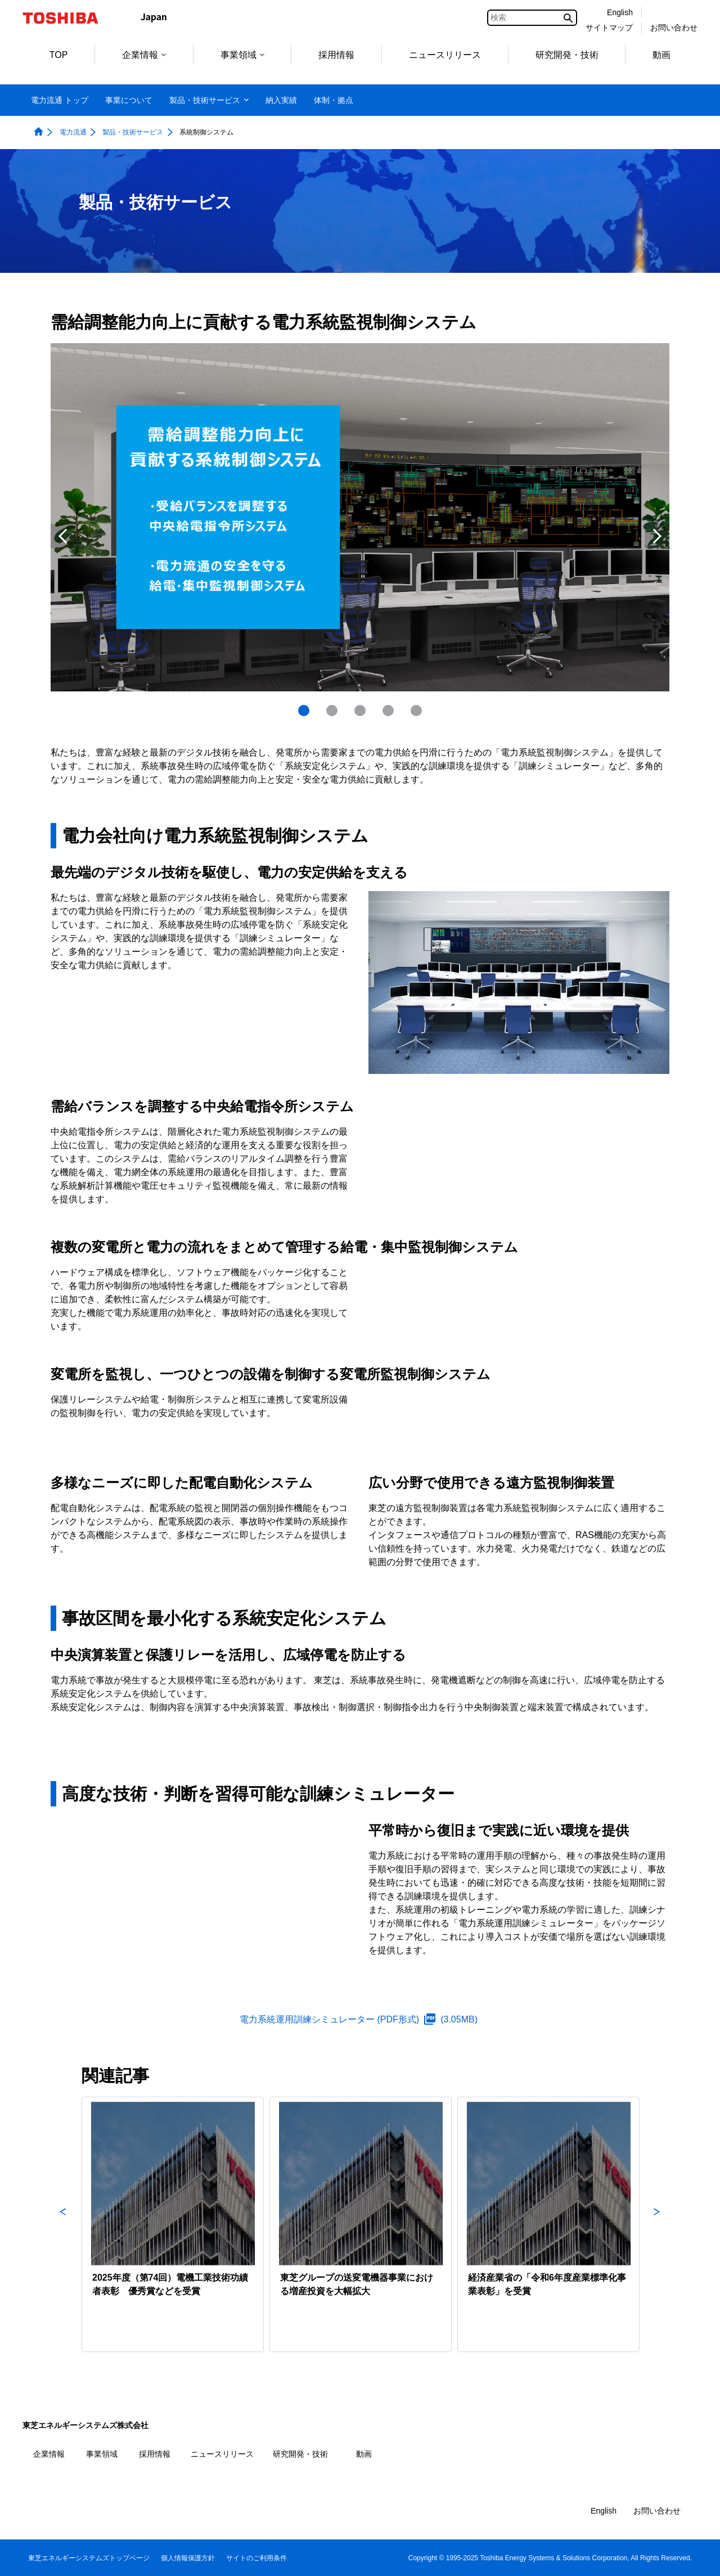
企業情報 (144, 55)
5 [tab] (416, 710)
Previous (63, 536)
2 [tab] (332, 710)
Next (657, 536)
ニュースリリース (445, 55)
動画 (661, 55)
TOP (59, 55)
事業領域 (242, 55)
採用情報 (336, 55)
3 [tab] (360, 710)
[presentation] (332, 710)
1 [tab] (303, 710)
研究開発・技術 (567, 55)
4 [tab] (388, 710)
